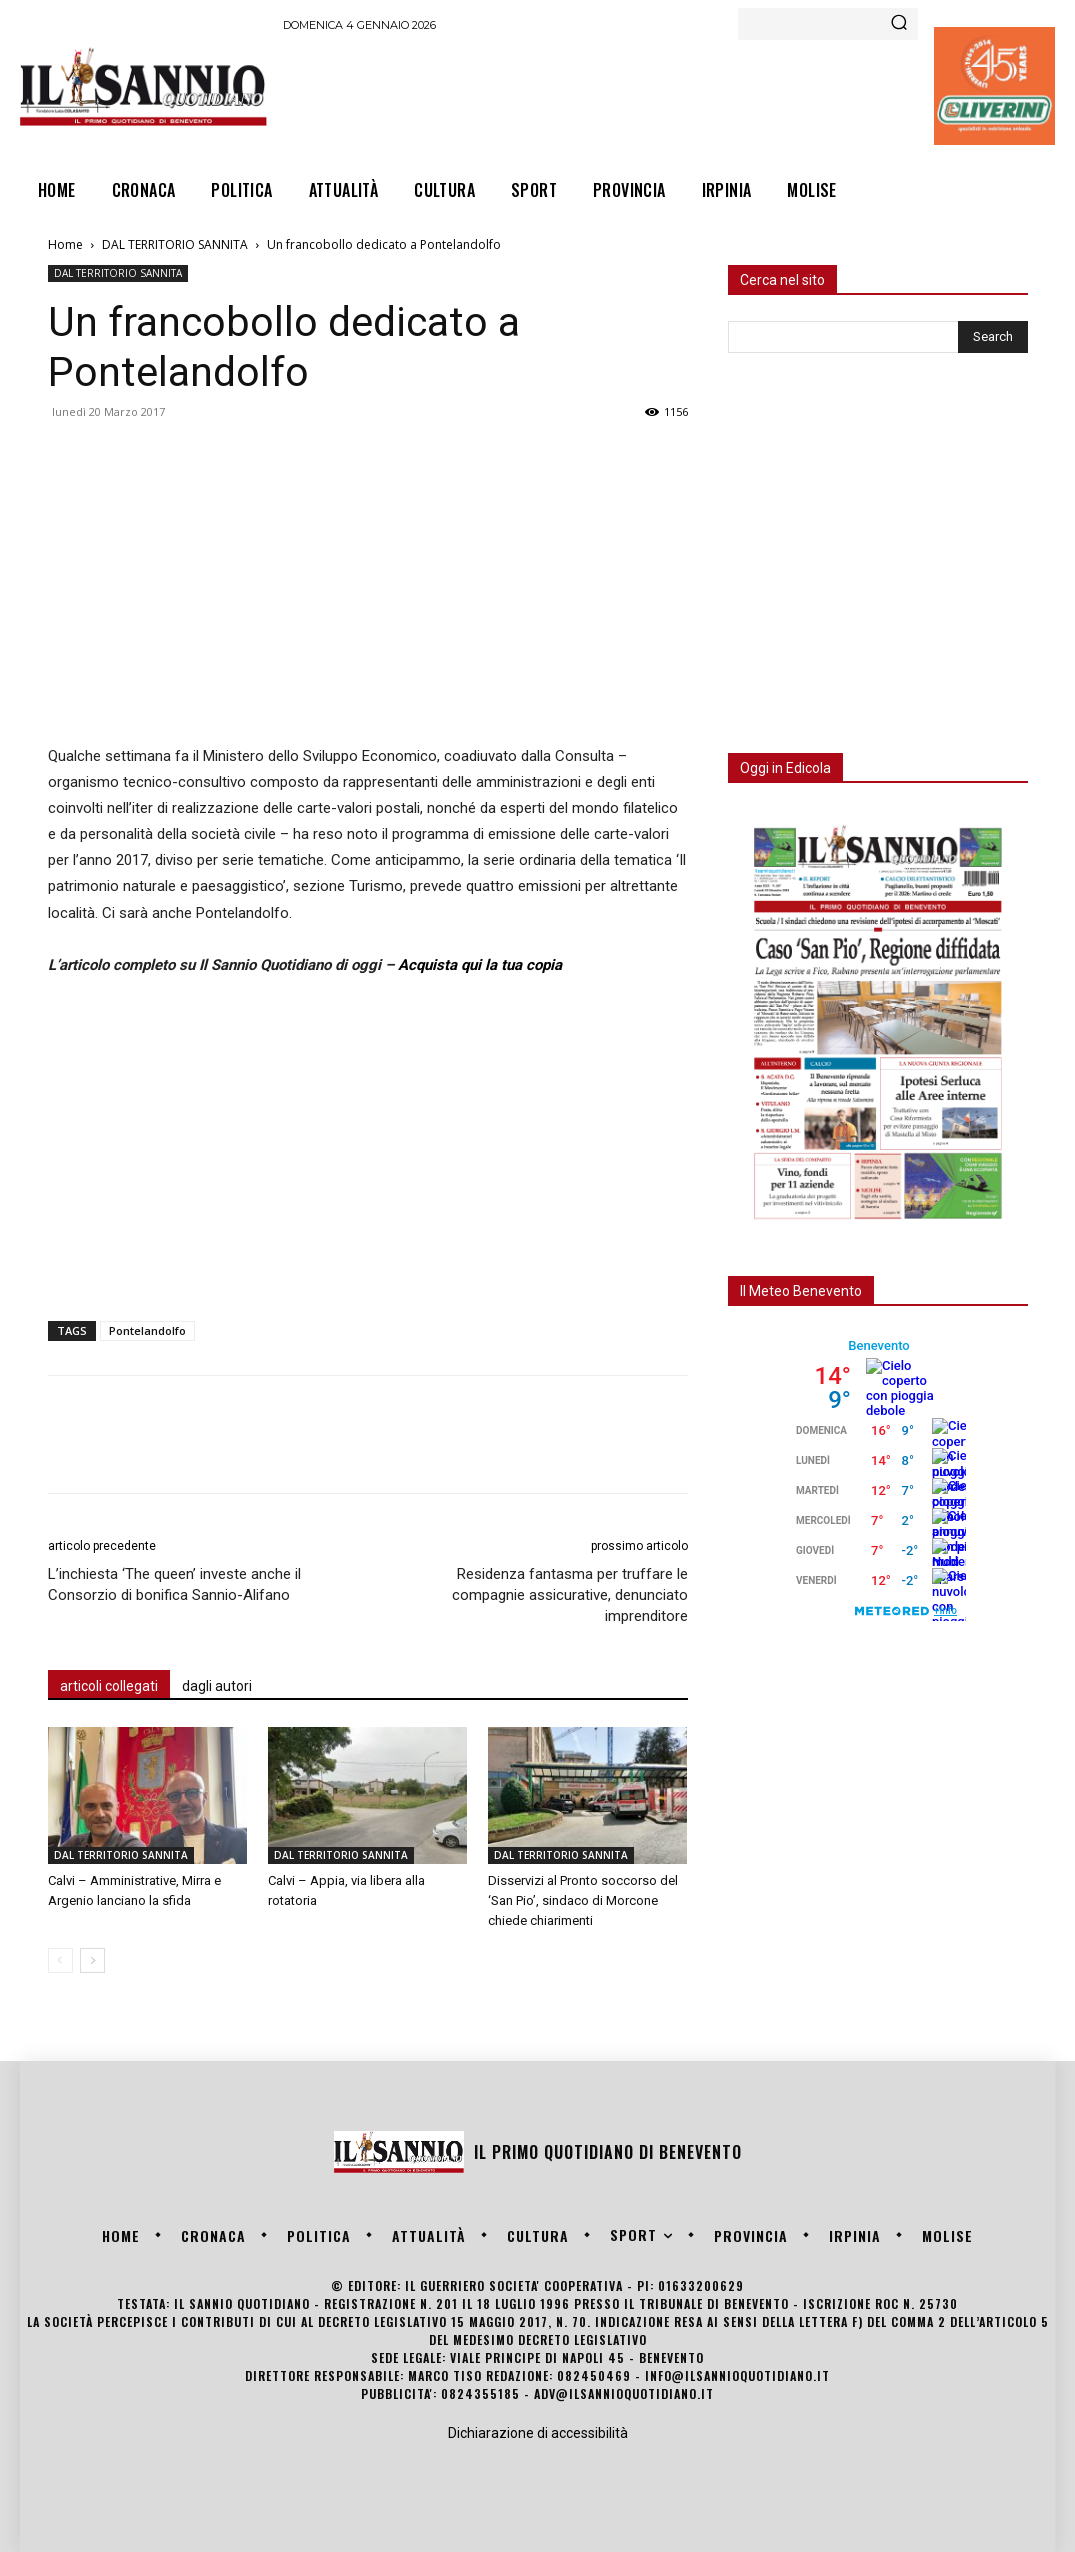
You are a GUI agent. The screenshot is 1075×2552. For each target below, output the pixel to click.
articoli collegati (109, 1686)
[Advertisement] (647, 96)
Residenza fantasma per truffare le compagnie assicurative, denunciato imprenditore (570, 1595)
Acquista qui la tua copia (480, 965)
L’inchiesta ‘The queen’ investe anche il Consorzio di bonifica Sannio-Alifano (174, 1584)
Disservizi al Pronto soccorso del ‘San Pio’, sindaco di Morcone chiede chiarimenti (583, 1900)
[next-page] (92, 1960)
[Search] (899, 24)
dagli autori (217, 1686)
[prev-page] (60, 1960)
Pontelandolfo (147, 1330)
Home (65, 244)
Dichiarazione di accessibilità (538, 2433)
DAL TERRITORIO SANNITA (175, 244)
